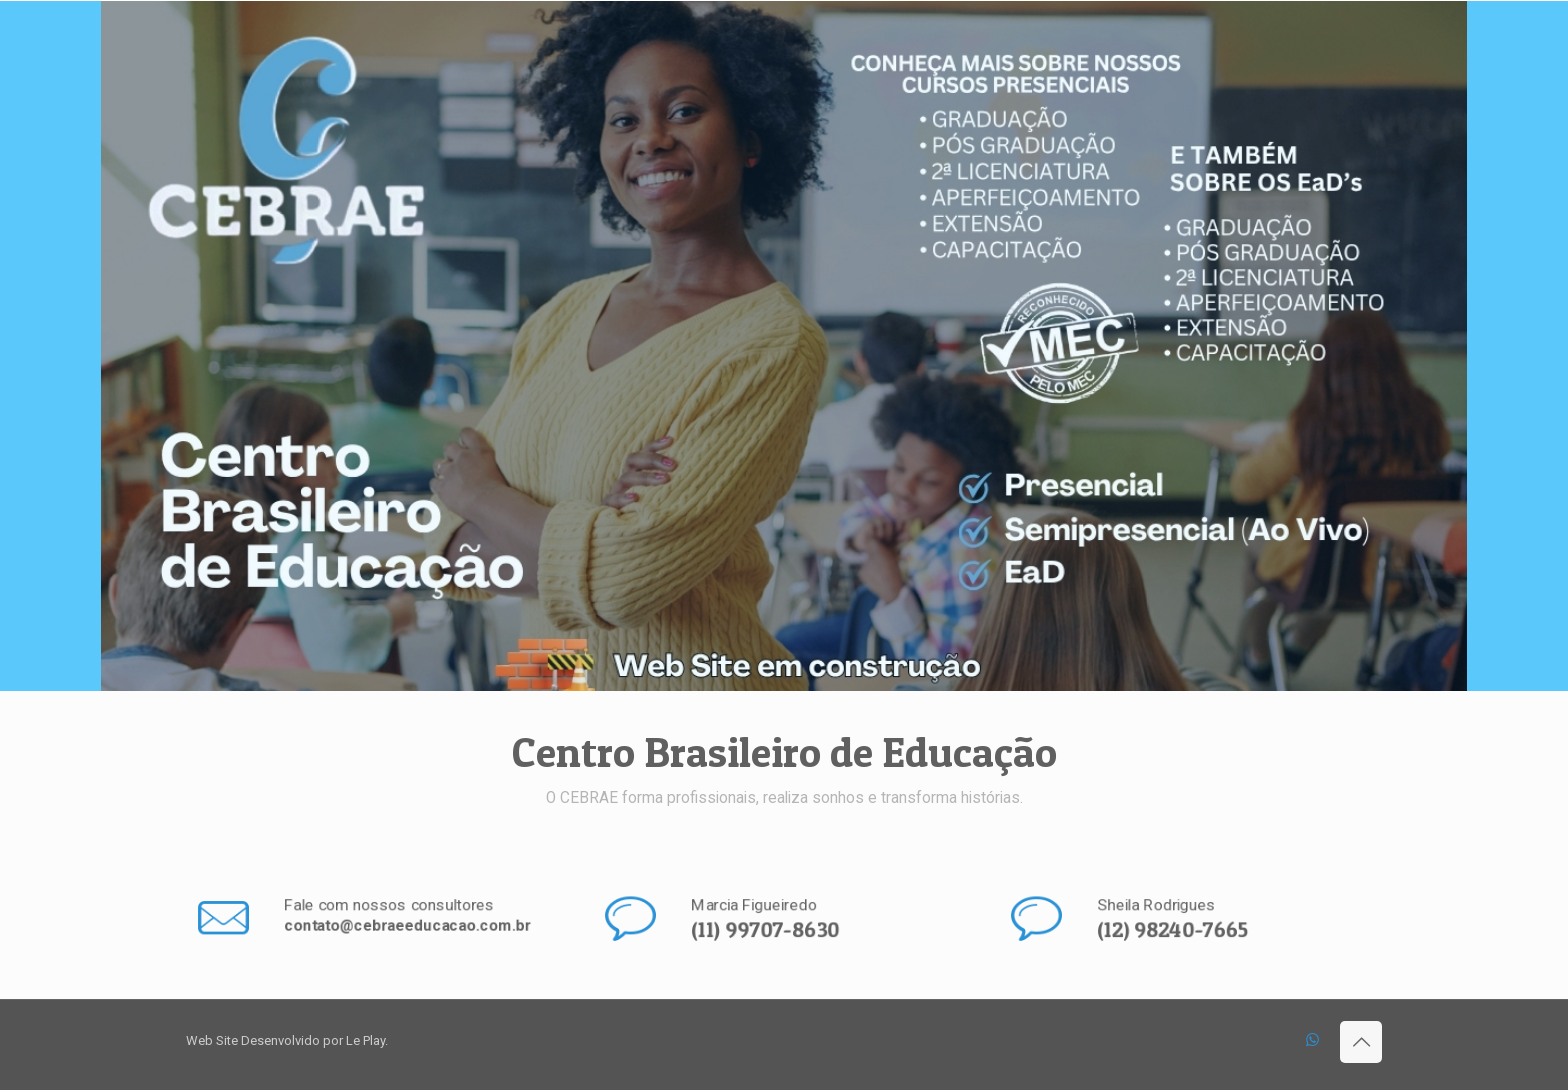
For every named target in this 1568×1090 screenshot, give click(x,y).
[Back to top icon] (1361, 1042)
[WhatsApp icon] (1312, 1040)
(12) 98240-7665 (1174, 930)
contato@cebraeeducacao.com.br (405, 926)
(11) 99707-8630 (765, 930)
